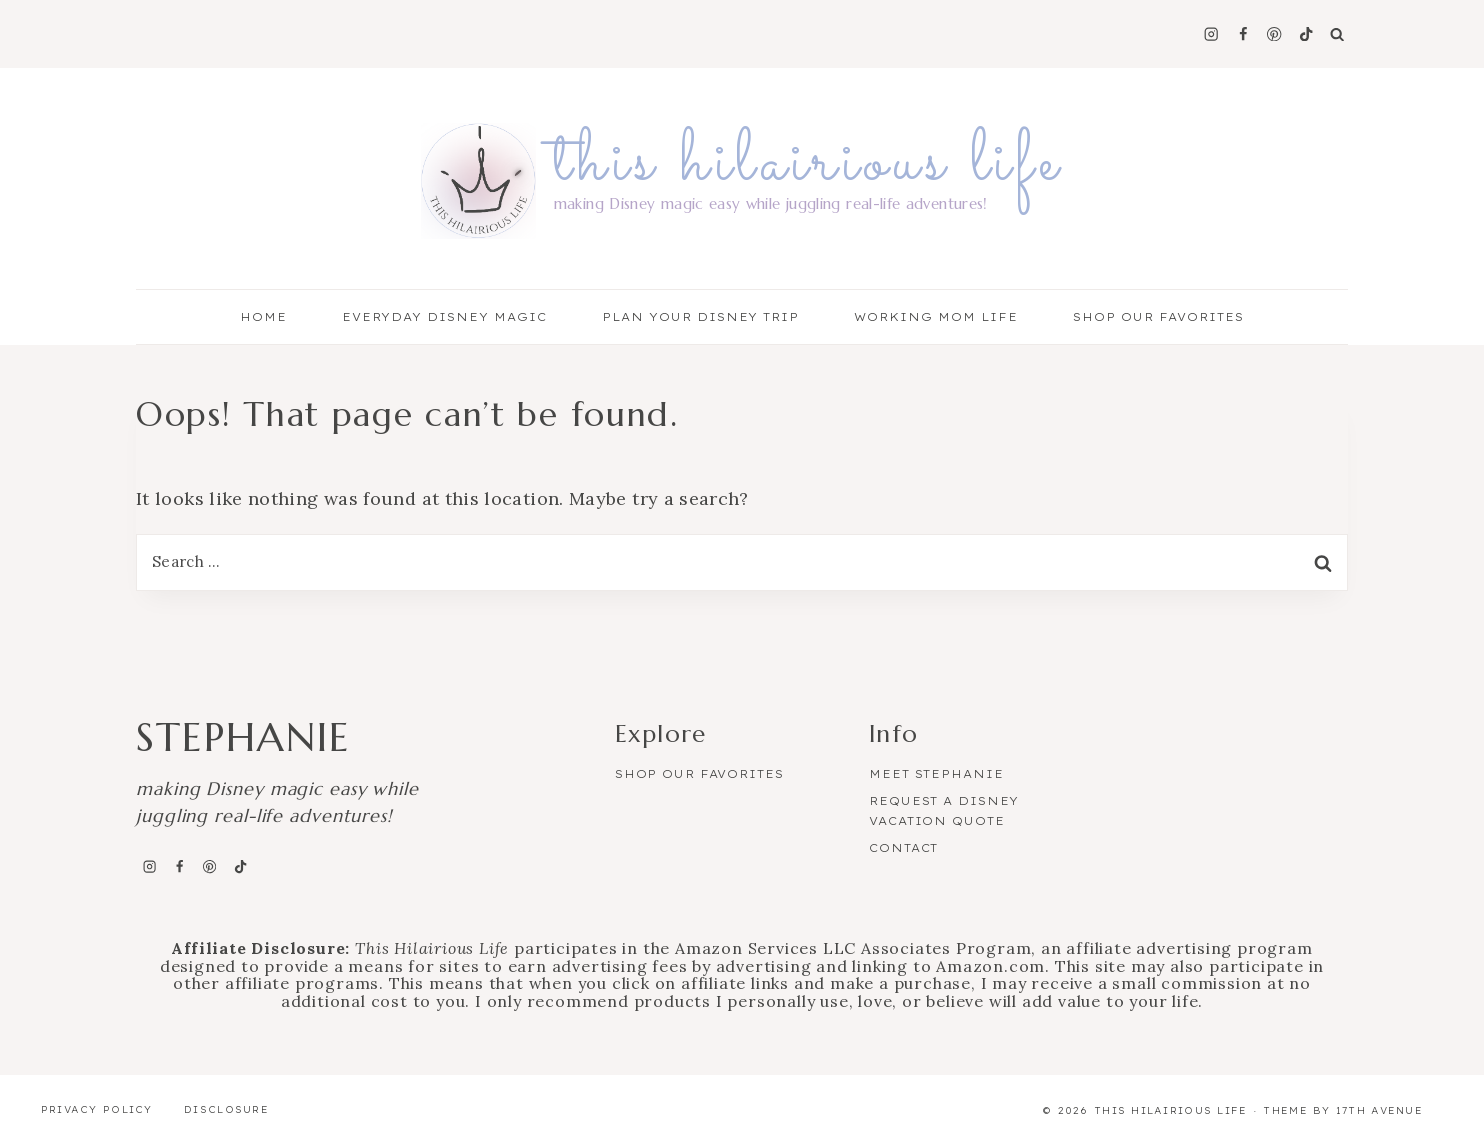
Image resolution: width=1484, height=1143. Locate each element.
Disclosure (226, 1109)
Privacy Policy (97, 1109)
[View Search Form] (1337, 34)
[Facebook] (1242, 34)
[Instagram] (1211, 34)
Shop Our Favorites (1158, 317)
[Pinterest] (1274, 34)
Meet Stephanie (936, 774)
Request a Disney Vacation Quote (944, 811)
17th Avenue (1379, 1110)
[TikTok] (1306, 34)
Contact (903, 848)
